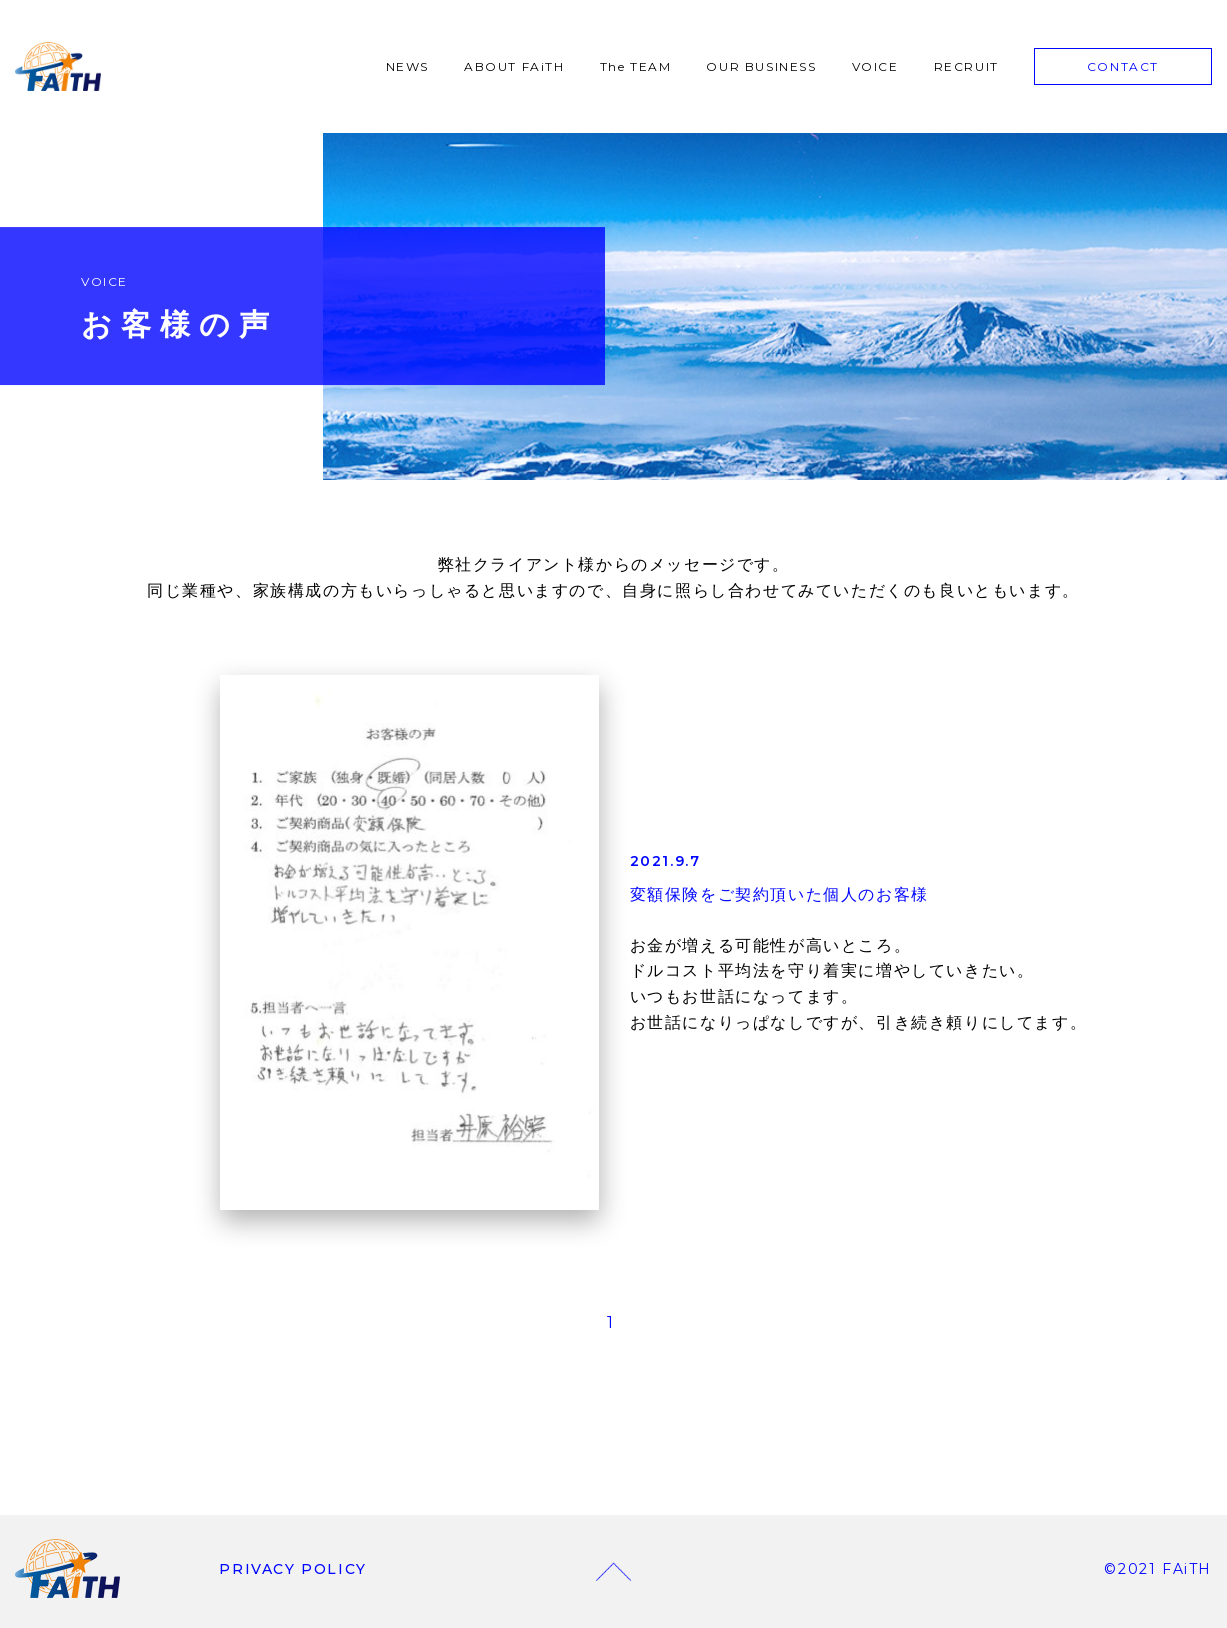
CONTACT (1123, 66)
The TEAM (636, 66)
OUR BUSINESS (761, 66)
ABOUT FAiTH (514, 66)
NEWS (407, 66)
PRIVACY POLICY (292, 1569)
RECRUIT (966, 66)
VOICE (875, 66)
